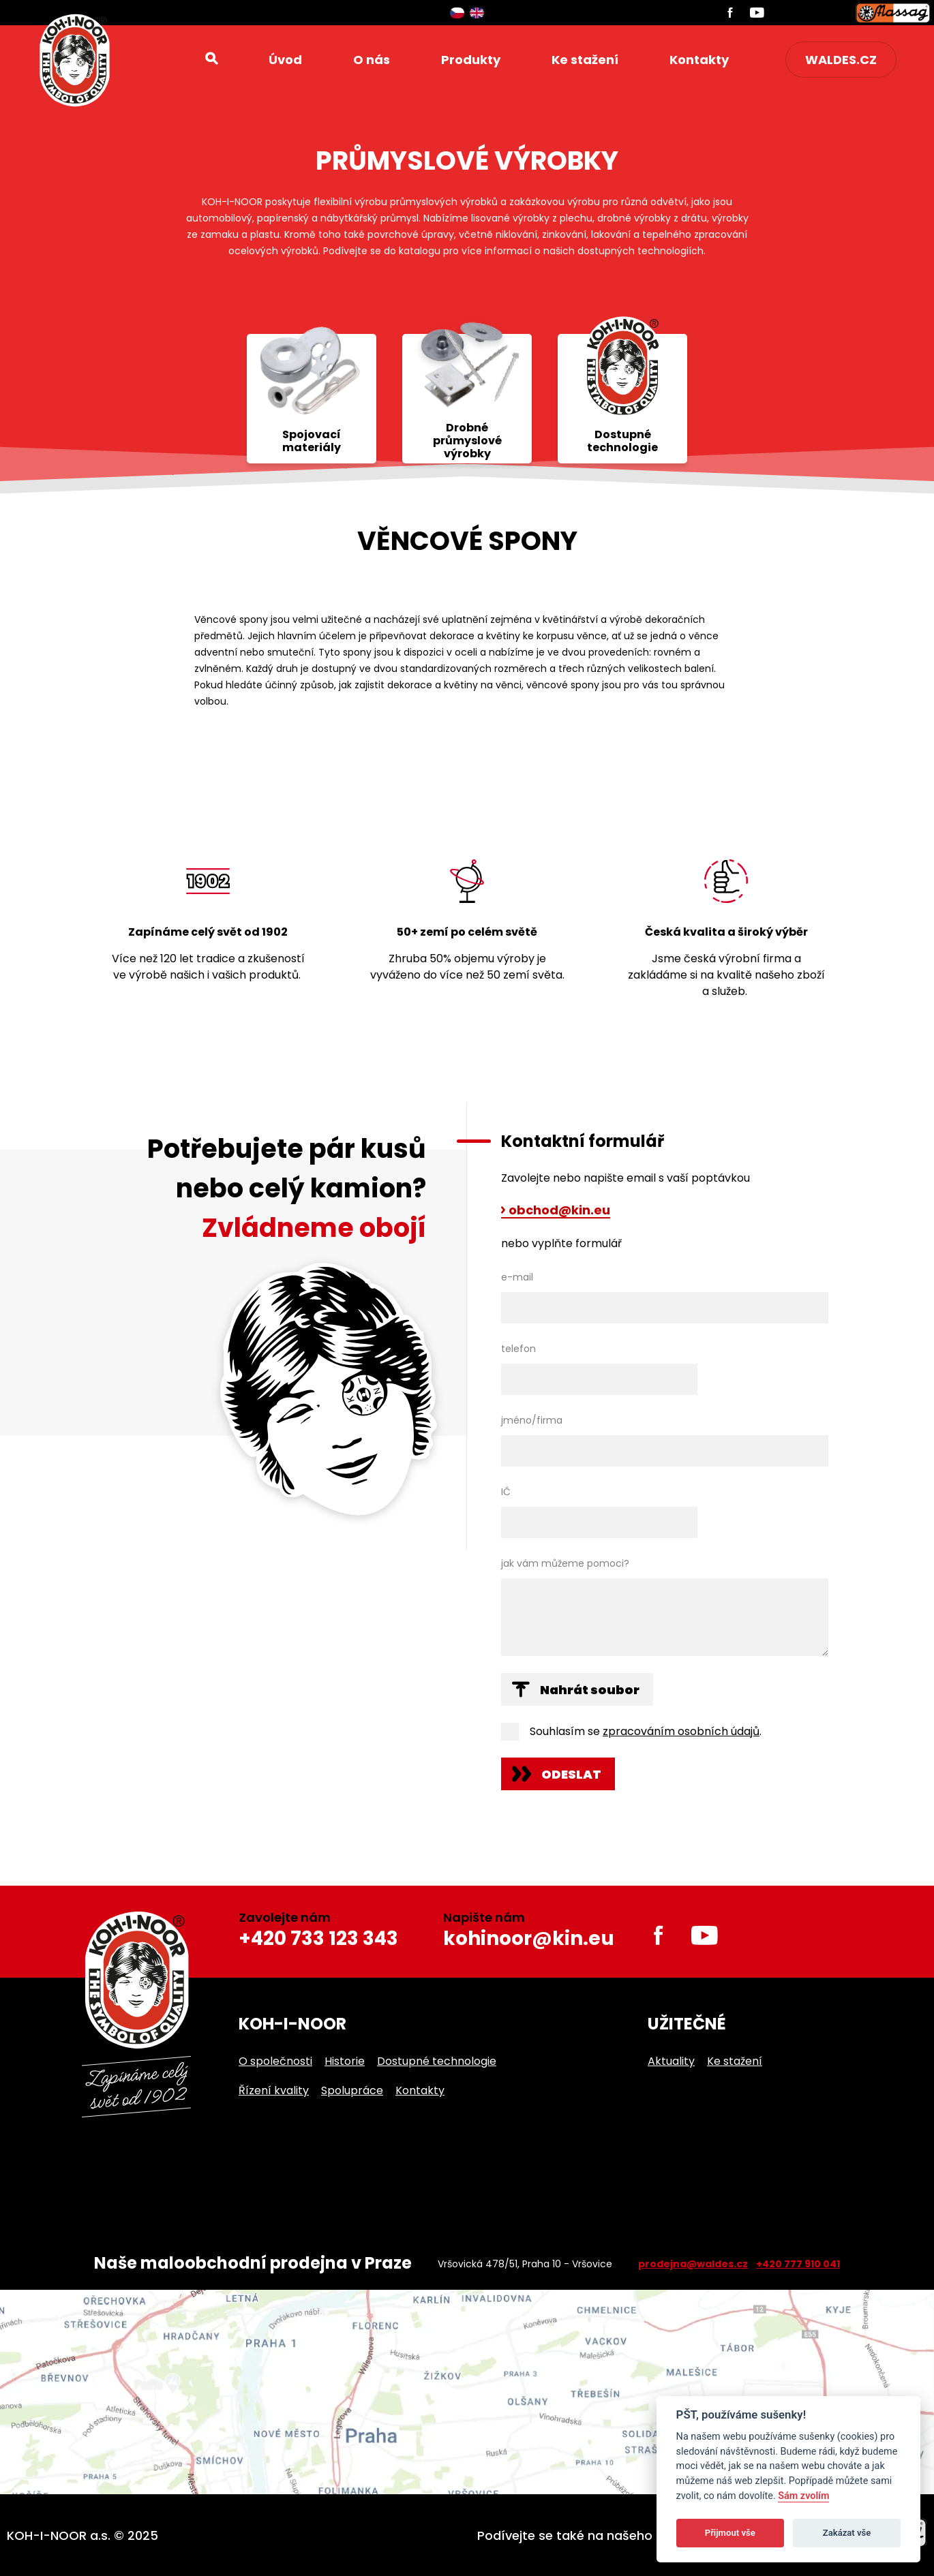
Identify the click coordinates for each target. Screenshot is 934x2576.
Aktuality (671, 2061)
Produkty (470, 59)
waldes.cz (841, 59)
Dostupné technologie (436, 2061)
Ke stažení (585, 59)
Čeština (457, 12)
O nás (371, 59)
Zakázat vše (847, 2533)
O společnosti (275, 2061)
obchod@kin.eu (559, 1210)
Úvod (285, 59)
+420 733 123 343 (318, 1938)
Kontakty (699, 59)
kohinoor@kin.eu (528, 1938)
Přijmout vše (730, 2533)
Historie (345, 2061)
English (477, 12)
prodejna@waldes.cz (693, 2264)
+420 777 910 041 (798, 2264)
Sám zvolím (803, 2496)
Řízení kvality (274, 2090)
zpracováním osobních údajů (681, 1731)
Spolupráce (352, 2090)
